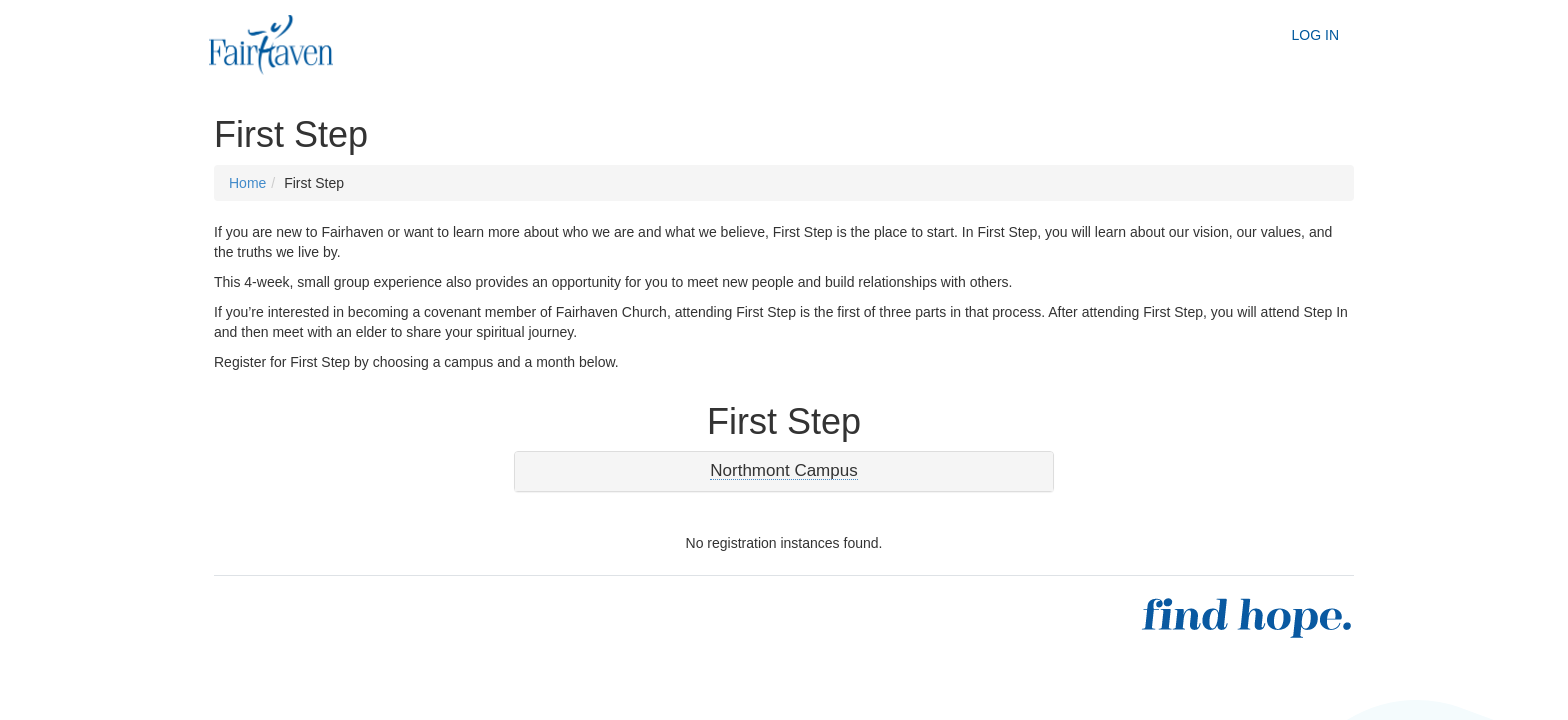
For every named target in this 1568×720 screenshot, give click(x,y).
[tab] (784, 471)
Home (247, 183)
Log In (1315, 35)
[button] (783, 471)
